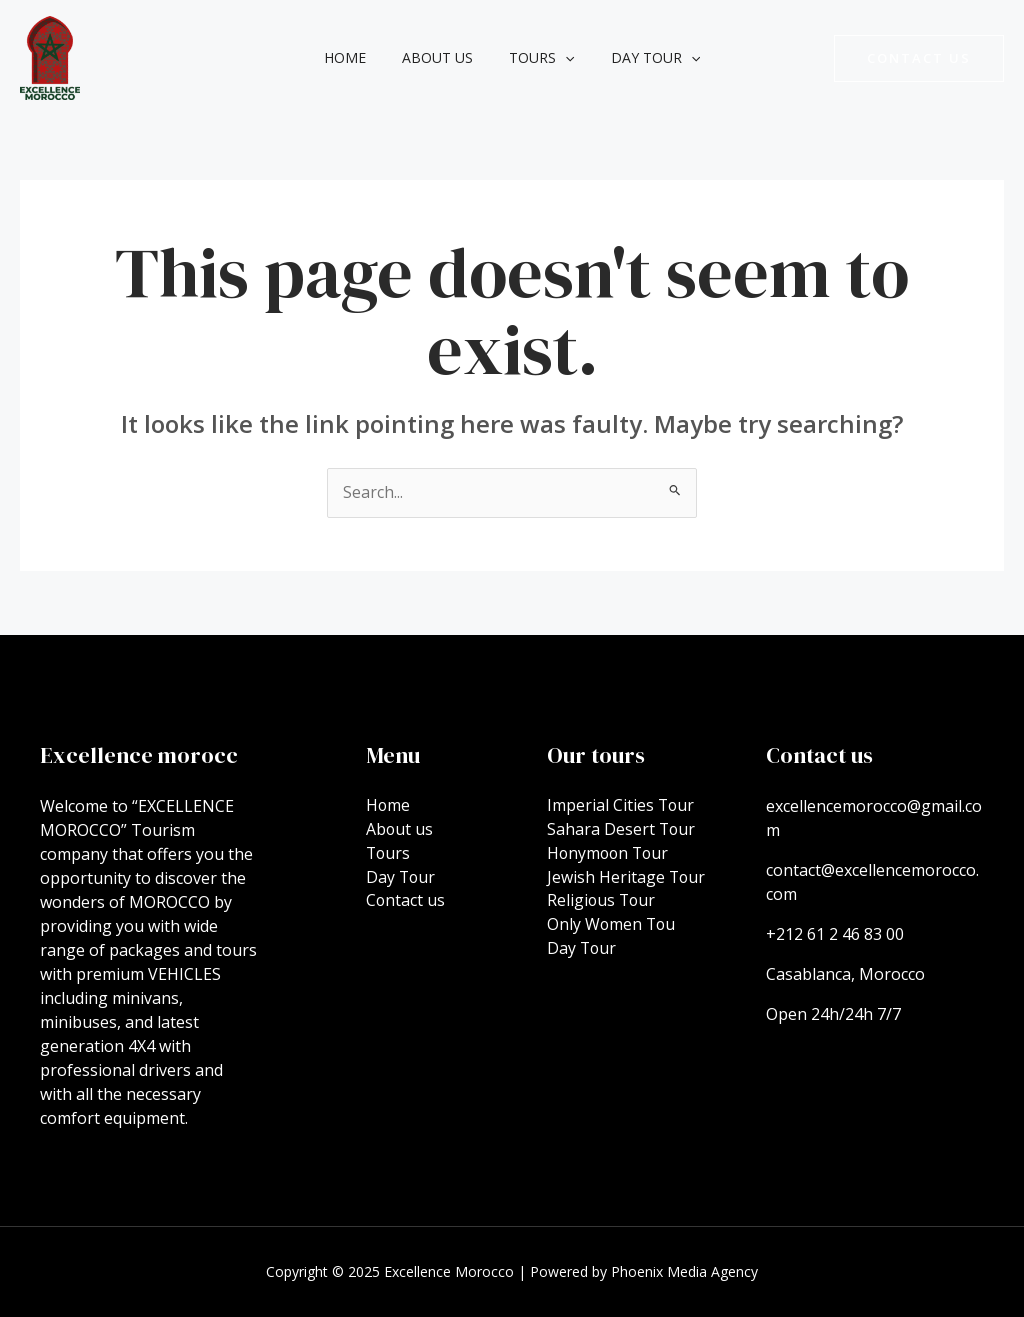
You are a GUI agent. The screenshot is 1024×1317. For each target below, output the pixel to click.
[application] (561, 58)
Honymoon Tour (610, 854)
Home (357, 57)
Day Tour (643, 58)
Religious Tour (602, 902)
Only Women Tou (612, 926)
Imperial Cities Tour (621, 806)
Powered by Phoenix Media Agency (644, 1271)
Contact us (406, 902)
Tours (537, 58)
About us (441, 57)
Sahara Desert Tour (622, 830)
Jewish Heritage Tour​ (627, 878)
